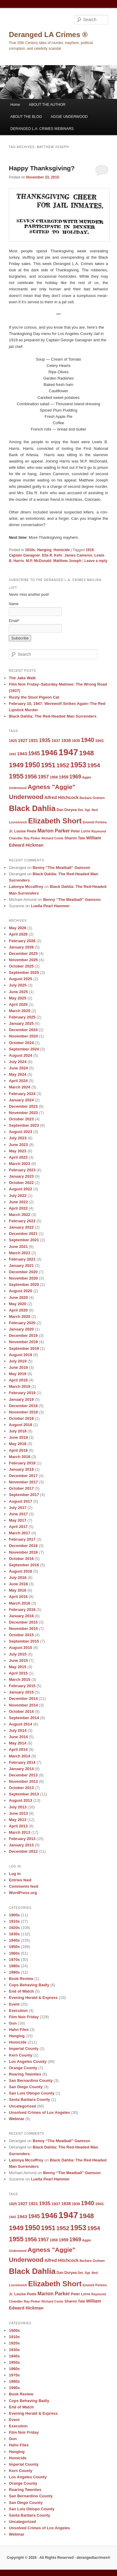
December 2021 (23, 1233)
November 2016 (23, 1552)
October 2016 (21, 1558)
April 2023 (18, 1157)
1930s (14, 1934)
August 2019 (20, 1355)
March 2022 (19, 1214)
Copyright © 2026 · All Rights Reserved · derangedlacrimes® (58, 2557)
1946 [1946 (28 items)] (49, 753)
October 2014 (21, 1711)
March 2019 (19, 1386)
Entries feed (20, 1880)
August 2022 (20, 1189)
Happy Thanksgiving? (41, 168)
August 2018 (20, 1424)
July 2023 (18, 1138)
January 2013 (21, 1845)
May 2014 (17, 1743)
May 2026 (17, 928)
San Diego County (26, 2087)
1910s (30, 550)
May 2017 (17, 1520)
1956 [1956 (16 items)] (31, 776)
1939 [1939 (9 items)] (76, 741)
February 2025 (22, 1017)
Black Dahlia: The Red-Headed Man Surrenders (52, 716)
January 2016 (21, 1616)
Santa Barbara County (29, 2099)
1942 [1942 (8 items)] (12, 754)
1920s (14, 1927)
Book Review (21, 1978)
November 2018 (23, 1412)
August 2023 (20, 1131)
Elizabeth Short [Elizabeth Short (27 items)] (54, 821)
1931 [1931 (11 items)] (33, 740)
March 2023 (19, 1163)
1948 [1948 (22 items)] (86, 753)
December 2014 (23, 1698)
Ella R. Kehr (52, 555)
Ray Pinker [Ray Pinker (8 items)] (32, 838)
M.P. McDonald (38, 561)
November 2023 (23, 1112)
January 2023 (21, 1176)
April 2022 (18, 1208)
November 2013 (23, 1781)
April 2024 (18, 1080)
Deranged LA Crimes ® (48, 34)
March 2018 (19, 1456)
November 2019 (23, 1342)
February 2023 (22, 1170)
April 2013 (18, 1826)
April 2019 (18, 1380)
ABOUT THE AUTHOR (47, 105)
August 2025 (20, 979)
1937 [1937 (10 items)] (56, 740)
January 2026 (21, 947)
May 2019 (17, 1374)
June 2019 (18, 1367)
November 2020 (23, 1278)
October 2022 (21, 1182)
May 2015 (17, 1667)
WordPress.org (23, 1892)
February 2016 (22, 1609)
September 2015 (24, 1641)
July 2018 (18, 1431)
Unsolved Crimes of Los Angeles (39, 2112)
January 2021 (21, 1265)
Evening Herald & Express (33, 1997)
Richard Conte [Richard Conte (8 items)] (52, 838)
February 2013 (22, 1838)
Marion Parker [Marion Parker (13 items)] (53, 830)
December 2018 (23, 1405)
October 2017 (21, 1488)
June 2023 (18, 1144)
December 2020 (23, 1272)
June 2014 (18, 1737)
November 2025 (23, 960)
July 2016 (18, 1577)
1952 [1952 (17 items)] (62, 765)
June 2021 (18, 1246)
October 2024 (21, 1042)
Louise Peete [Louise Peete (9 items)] (25, 831)
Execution (18, 2010)
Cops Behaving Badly (29, 1985)
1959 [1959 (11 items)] (63, 777)
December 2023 (23, 1106)
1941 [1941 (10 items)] (99, 740)
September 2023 (24, 1125)
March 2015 (19, 1679)
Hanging (44, 550)
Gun (13, 2023)
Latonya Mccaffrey (26, 886)
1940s (14, 1940)
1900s (14, 1915)
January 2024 (21, 1100)
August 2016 (20, 1571)
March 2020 (19, 1316)
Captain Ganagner (24, 555)
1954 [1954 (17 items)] (93, 765)
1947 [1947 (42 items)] (68, 752)
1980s (14, 1966)
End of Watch (21, 1991)
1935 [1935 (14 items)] (45, 740)
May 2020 (17, 1304)
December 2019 (23, 1335)
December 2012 (23, 1851)
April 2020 (18, 1310)
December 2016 (23, 1545)
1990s (14, 1972)
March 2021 (19, 1253)
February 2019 (22, 1393)
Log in (15, 1873)
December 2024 (23, 1030)
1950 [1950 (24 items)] (32, 765)
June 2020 (18, 1297)
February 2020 (22, 1323)
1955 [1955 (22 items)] (16, 776)
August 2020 (20, 1291)
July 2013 (18, 1807)
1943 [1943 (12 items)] (22, 753)
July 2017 (18, 1507)
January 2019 (21, 1399)
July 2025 (18, 985)
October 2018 (21, 1418)
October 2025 (21, 966)
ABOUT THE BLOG (26, 117)
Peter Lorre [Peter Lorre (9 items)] (80, 831)
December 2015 (23, 1622)
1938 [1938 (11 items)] (66, 740)
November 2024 (23, 1036)
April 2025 (18, 1004)
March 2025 (19, 1011)
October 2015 (21, 1635)
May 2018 (17, 1443)
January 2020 (21, 1329)
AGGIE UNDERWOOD (69, 117)
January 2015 (21, 1692)
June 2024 (18, 1068)
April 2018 (18, 1450)
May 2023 (17, 1151)
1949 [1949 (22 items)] (16, 765)
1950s (14, 1946)
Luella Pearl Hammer (50, 906)
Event (14, 2004)
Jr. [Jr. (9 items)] (11, 831)
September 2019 (24, 1348)
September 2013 (24, 1794)
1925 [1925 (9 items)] (13, 741)
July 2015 (18, 1654)
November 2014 (23, 1705)
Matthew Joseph (67, 561)
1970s (14, 1959)
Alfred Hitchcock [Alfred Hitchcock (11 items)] (61, 797)
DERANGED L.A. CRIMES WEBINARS (42, 129)
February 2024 (22, 1093)
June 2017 (18, 1514)
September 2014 (24, 1718)
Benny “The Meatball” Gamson (61, 867)
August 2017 (20, 1501)
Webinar (16, 2119)
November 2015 (23, 1628)
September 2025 (24, 972)
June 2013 (18, 1813)
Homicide (62, 550)
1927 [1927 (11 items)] (23, 740)
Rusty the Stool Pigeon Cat (34, 697)
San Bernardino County (30, 2080)
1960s (14, 1953)
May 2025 (17, 998)
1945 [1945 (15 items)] (34, 753)
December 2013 (23, 1775)
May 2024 (17, 1074)
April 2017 (18, 1526)
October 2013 (21, 1787)
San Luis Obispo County (31, 2093)
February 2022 (22, 1221)
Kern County (20, 2055)
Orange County (23, 2068)
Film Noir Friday (24, 2017)
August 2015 (20, 1647)
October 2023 (21, 1119)
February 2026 (22, 941)
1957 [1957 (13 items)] (43, 776)
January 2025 (21, 1023)
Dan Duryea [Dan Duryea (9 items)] (67, 810)
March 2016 (19, 1603)
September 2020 (24, 1284)
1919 (90, 550)
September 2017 (24, 1494)
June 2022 (18, 1202)
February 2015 (22, 1686)
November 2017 (23, 1482)
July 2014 (18, 1730)
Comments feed (23, 1886)
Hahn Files (19, 2029)
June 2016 (18, 1584)
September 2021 (24, 1240)
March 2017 (19, 1533)
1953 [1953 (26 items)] (78, 765)
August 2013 (20, 1800)
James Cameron (79, 555)
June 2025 (18, 992)
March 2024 (19, 1087)
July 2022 (18, 1195)
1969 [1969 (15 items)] (75, 777)
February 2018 (22, 1463)
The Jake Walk (22, 678)
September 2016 (24, 1565)
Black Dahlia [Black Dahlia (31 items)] (32, 808)
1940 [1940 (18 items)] (87, 740)
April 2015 (18, 1673)
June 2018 (18, 1437)
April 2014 (18, 1749)
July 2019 (18, 1361)
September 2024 (24, 1049)
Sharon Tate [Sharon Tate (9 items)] (75, 838)
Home (15, 105)
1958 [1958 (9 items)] (54, 777)
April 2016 (18, 1596)
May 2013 (17, 1819)
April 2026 (18, 934)
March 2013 (19, 1832)
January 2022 (21, 1227)
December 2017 (23, 1475)
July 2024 (18, 1061)
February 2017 (22, 1539)
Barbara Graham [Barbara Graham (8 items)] (92, 798)
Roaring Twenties (25, 2074)
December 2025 (23, 953)
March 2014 (19, 1756)
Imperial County (23, 2048)
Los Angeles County (27, 2061)
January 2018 (21, 1469)
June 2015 (18, 1660)
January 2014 (21, 1768)
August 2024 (20, 1055)
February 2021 (22, 1259)
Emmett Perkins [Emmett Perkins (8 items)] (95, 822)
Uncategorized (22, 2106)
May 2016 (17, 1590)
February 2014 (22, 1762)
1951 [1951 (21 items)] (48, 765)
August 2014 (20, 1724)
